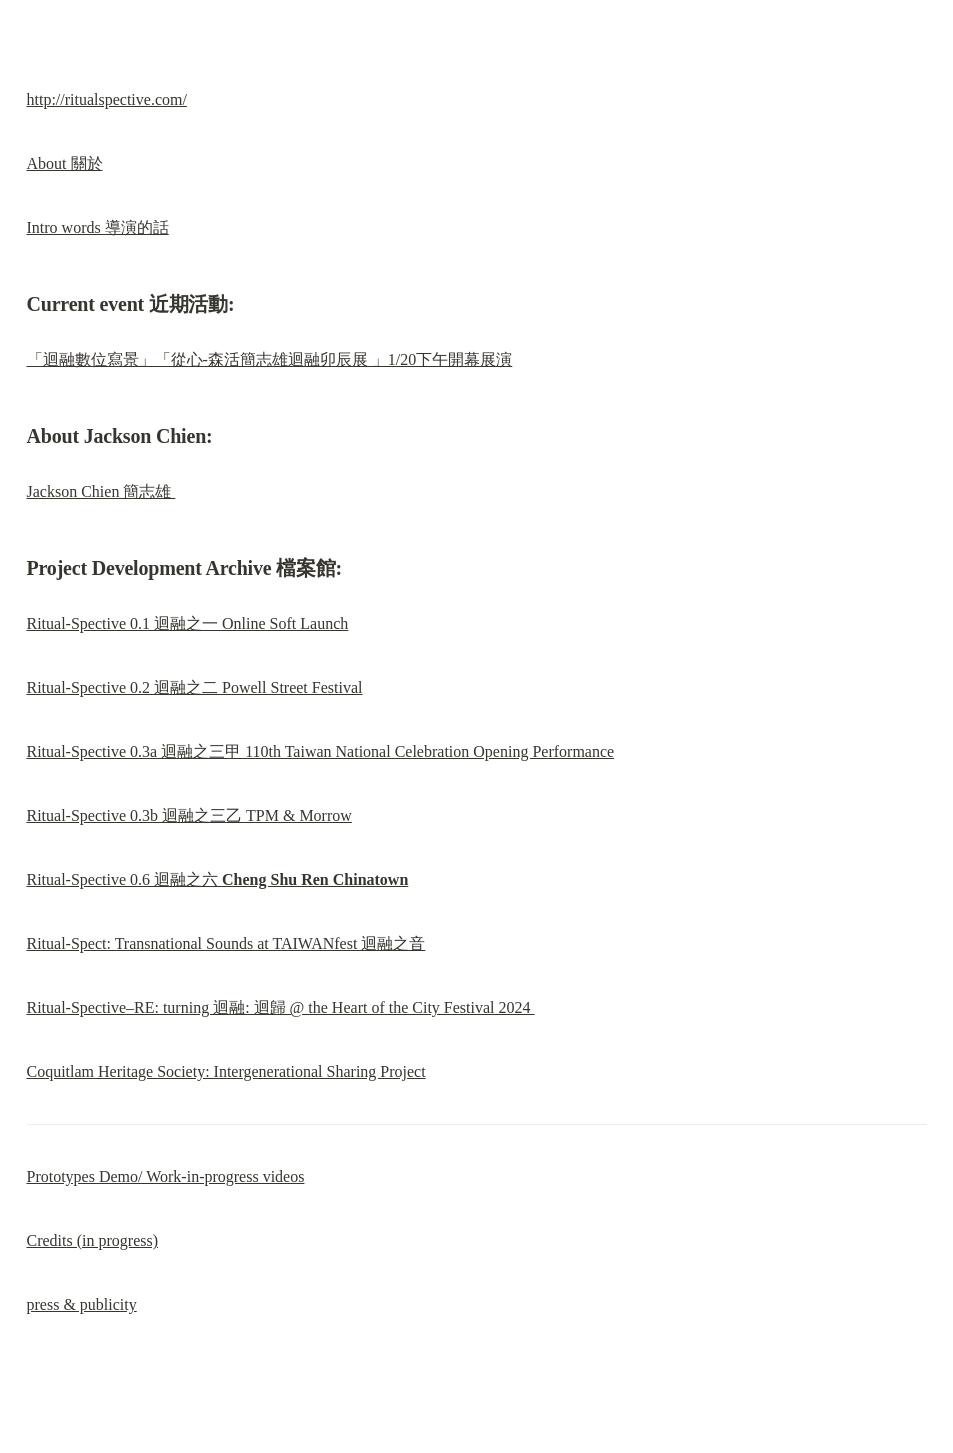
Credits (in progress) (93, 1240)
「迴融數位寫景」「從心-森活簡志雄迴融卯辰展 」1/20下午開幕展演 (270, 359)
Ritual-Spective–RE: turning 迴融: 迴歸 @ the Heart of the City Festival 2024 (281, 1007)
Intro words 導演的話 (98, 227)
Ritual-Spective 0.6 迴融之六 (218, 879)
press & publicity (82, 1304)
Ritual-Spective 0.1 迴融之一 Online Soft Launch (188, 623)
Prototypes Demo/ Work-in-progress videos (166, 1176)
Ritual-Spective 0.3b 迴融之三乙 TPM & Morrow (189, 815)
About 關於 (65, 163)
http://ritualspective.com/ (107, 99)
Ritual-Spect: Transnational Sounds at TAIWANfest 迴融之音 (226, 943)
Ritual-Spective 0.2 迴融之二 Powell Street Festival (195, 687)
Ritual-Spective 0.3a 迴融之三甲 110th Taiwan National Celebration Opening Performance (321, 751)
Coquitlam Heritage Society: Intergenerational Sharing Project (226, 1071)
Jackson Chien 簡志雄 (101, 491)
